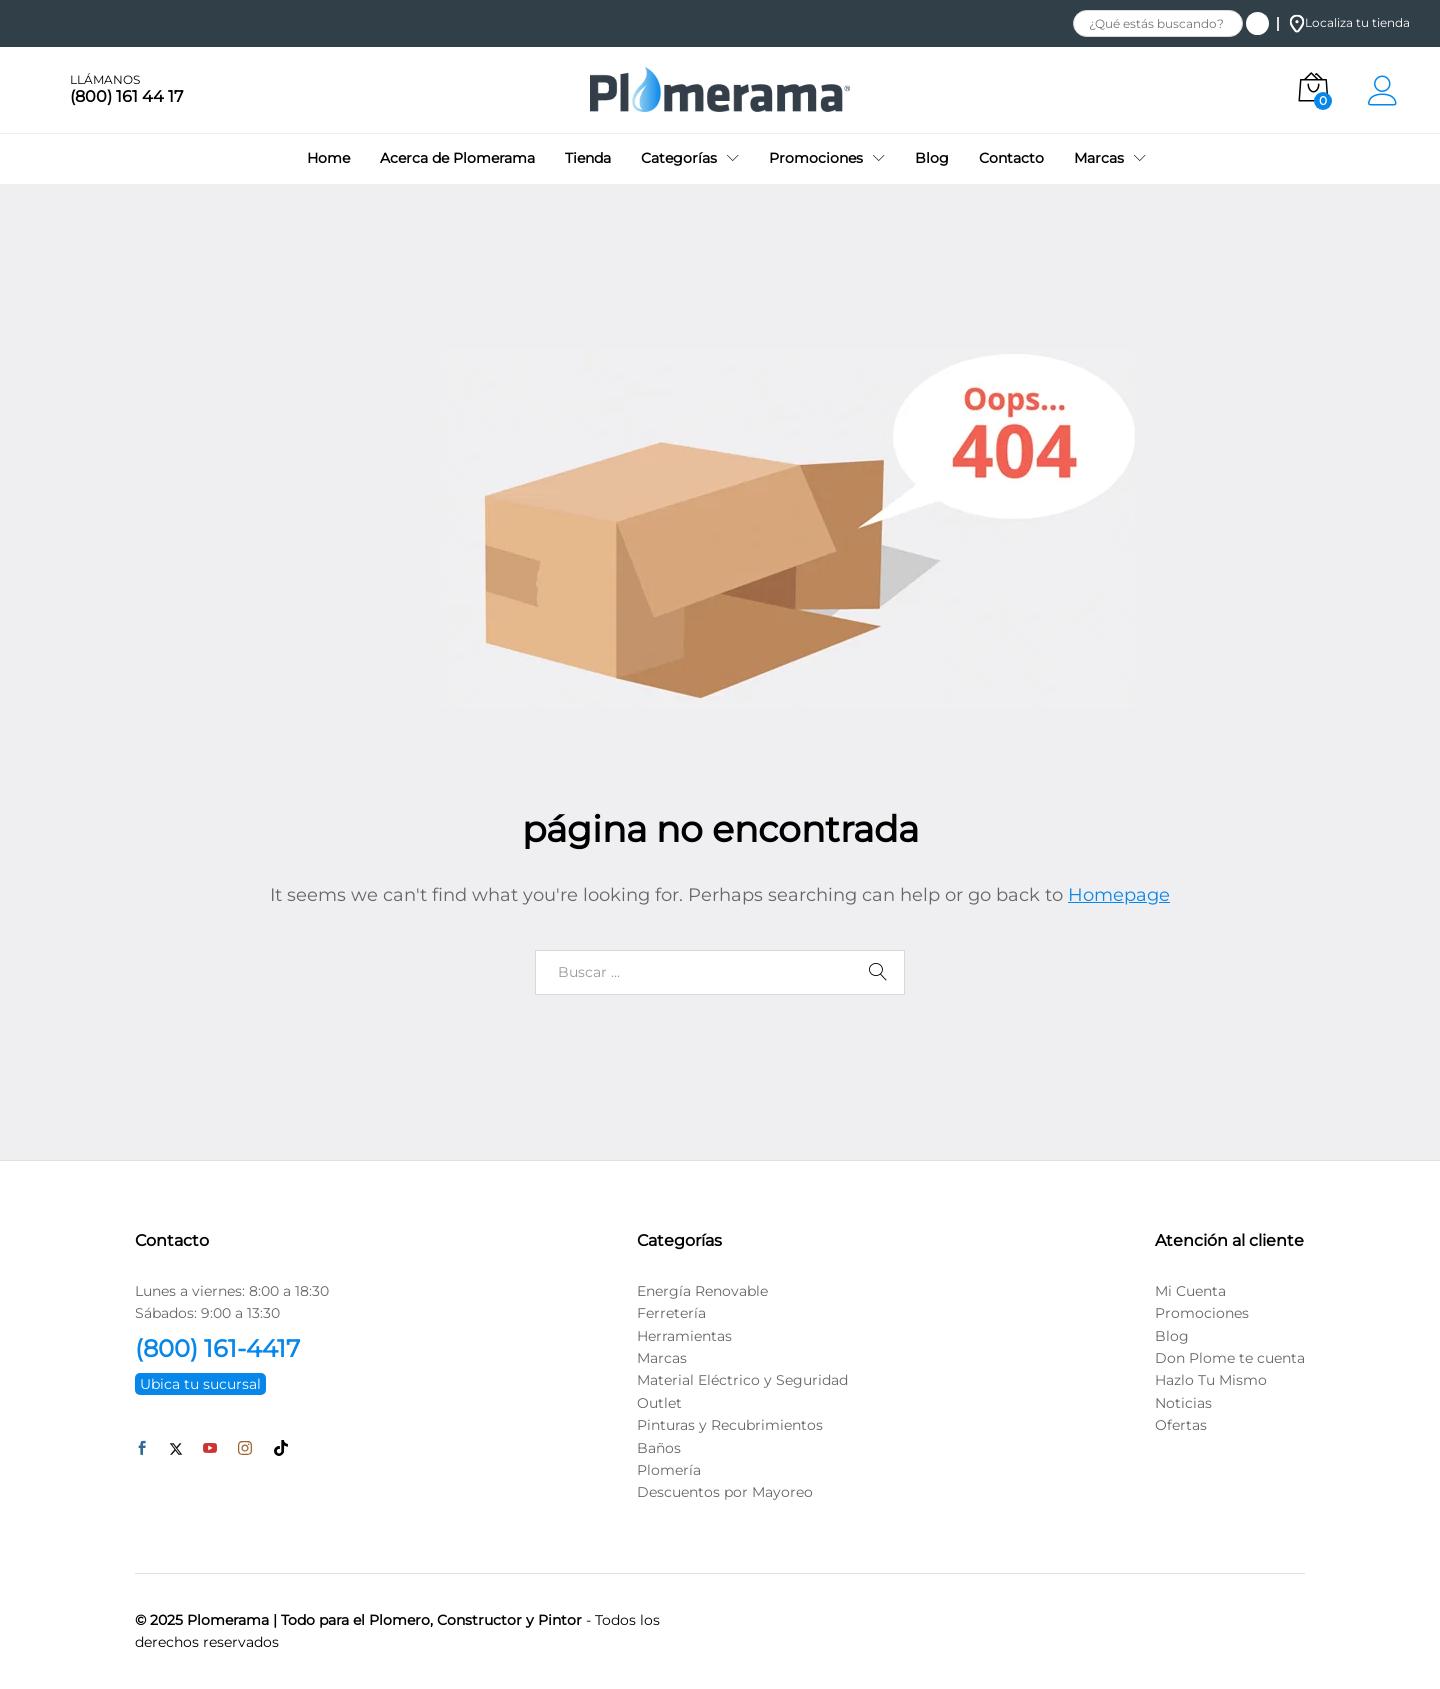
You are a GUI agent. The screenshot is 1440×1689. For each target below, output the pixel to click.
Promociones (1202, 1313)
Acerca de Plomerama (457, 158)
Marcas (662, 1358)
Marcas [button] (1099, 158)
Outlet (659, 1403)
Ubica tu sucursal (200, 1384)
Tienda (588, 158)
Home (328, 158)
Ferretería (671, 1313)
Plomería (669, 1470)
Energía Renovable (702, 1291)
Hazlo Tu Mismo (1211, 1380)
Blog (932, 158)
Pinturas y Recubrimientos (730, 1425)
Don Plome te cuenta (1230, 1358)
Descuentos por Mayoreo (725, 1492)
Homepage (1119, 895)
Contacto (1011, 158)
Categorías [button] (679, 158)
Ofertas (1181, 1425)
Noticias (1183, 1403)
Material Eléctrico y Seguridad (742, 1380)
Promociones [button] (816, 158)
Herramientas (684, 1336)
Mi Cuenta (1190, 1291)
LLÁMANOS (105, 80)
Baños (659, 1448)
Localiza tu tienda (1349, 22)
